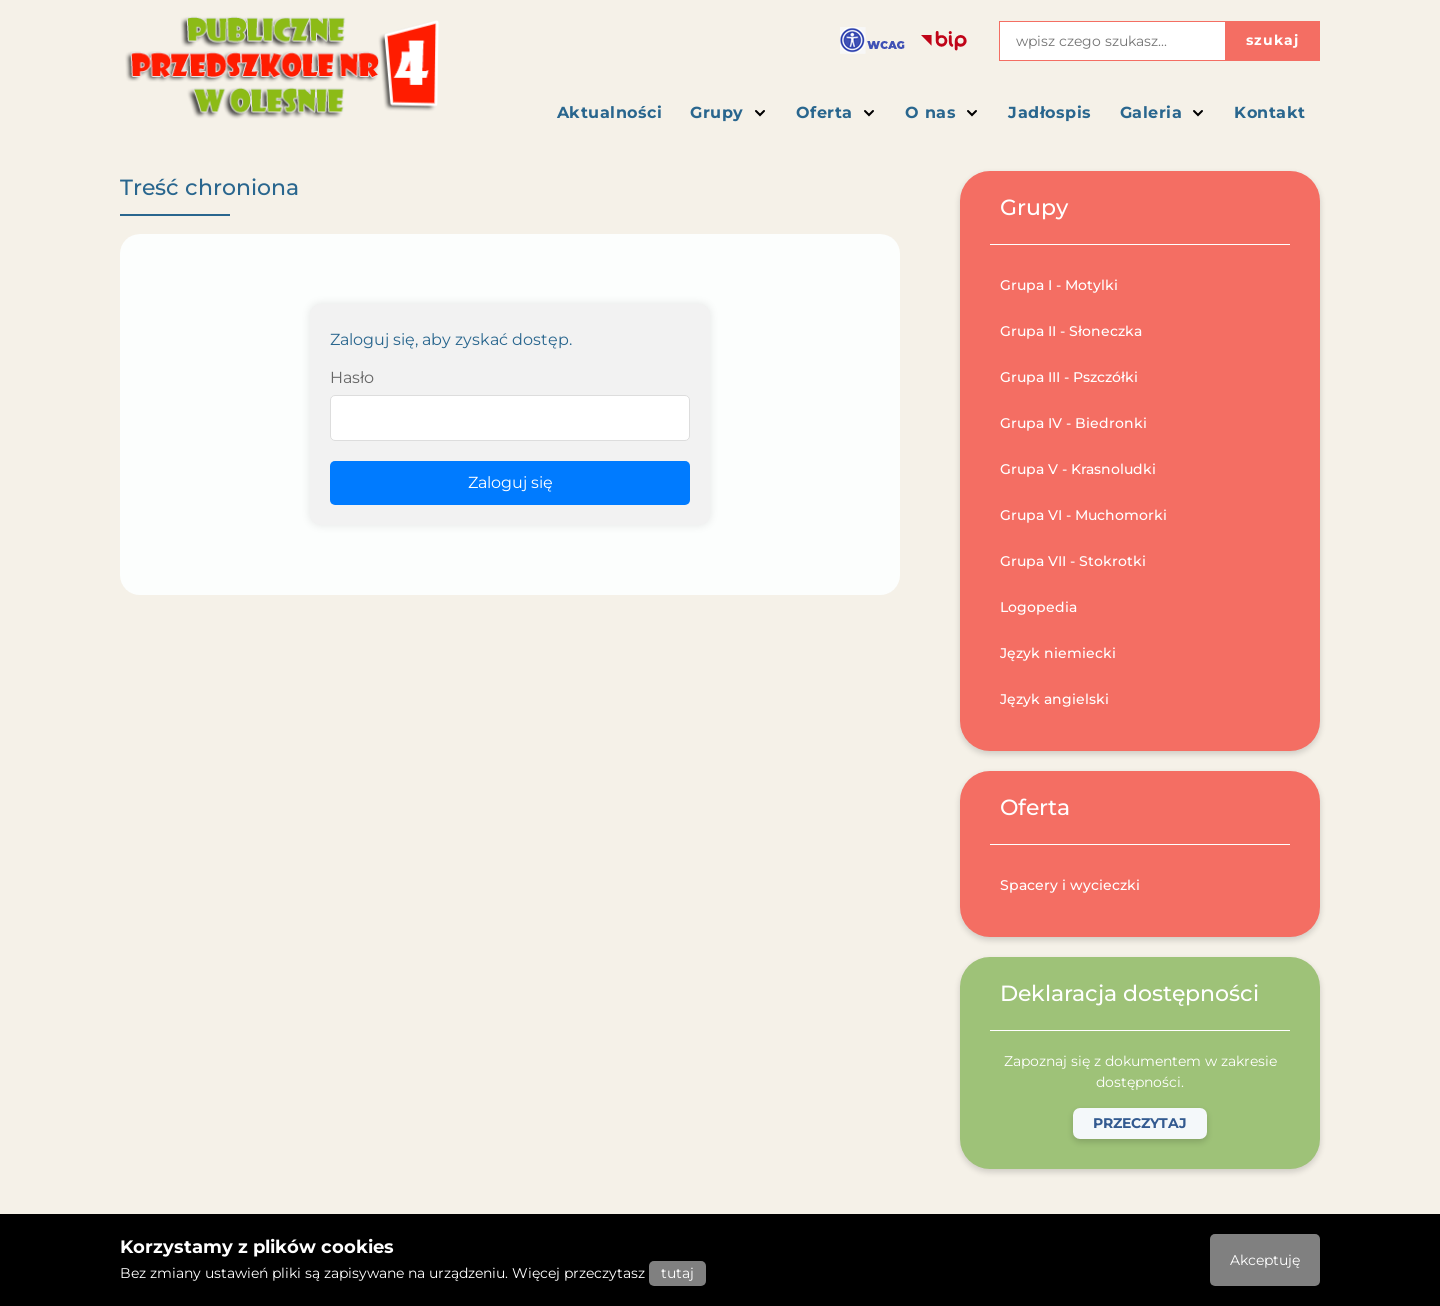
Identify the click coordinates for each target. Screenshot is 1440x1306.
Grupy (729, 112)
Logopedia (1038, 607)
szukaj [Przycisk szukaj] (1272, 40)
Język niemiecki (1058, 653)
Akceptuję (1265, 1260)
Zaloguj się (510, 482)
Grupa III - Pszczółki (1069, 377)
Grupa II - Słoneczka (1071, 331)
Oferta (836, 112)
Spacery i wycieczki (1070, 885)
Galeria (1163, 112)
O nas (943, 112)
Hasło (352, 377)
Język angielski (1054, 699)
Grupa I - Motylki (1059, 285)
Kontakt (1270, 112)
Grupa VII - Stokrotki (1073, 561)
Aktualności (610, 112)
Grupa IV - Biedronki (1073, 423)
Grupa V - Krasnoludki (1078, 469)
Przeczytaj (1140, 1123)
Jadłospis (1050, 112)
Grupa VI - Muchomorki (1083, 515)
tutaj (677, 1273)
